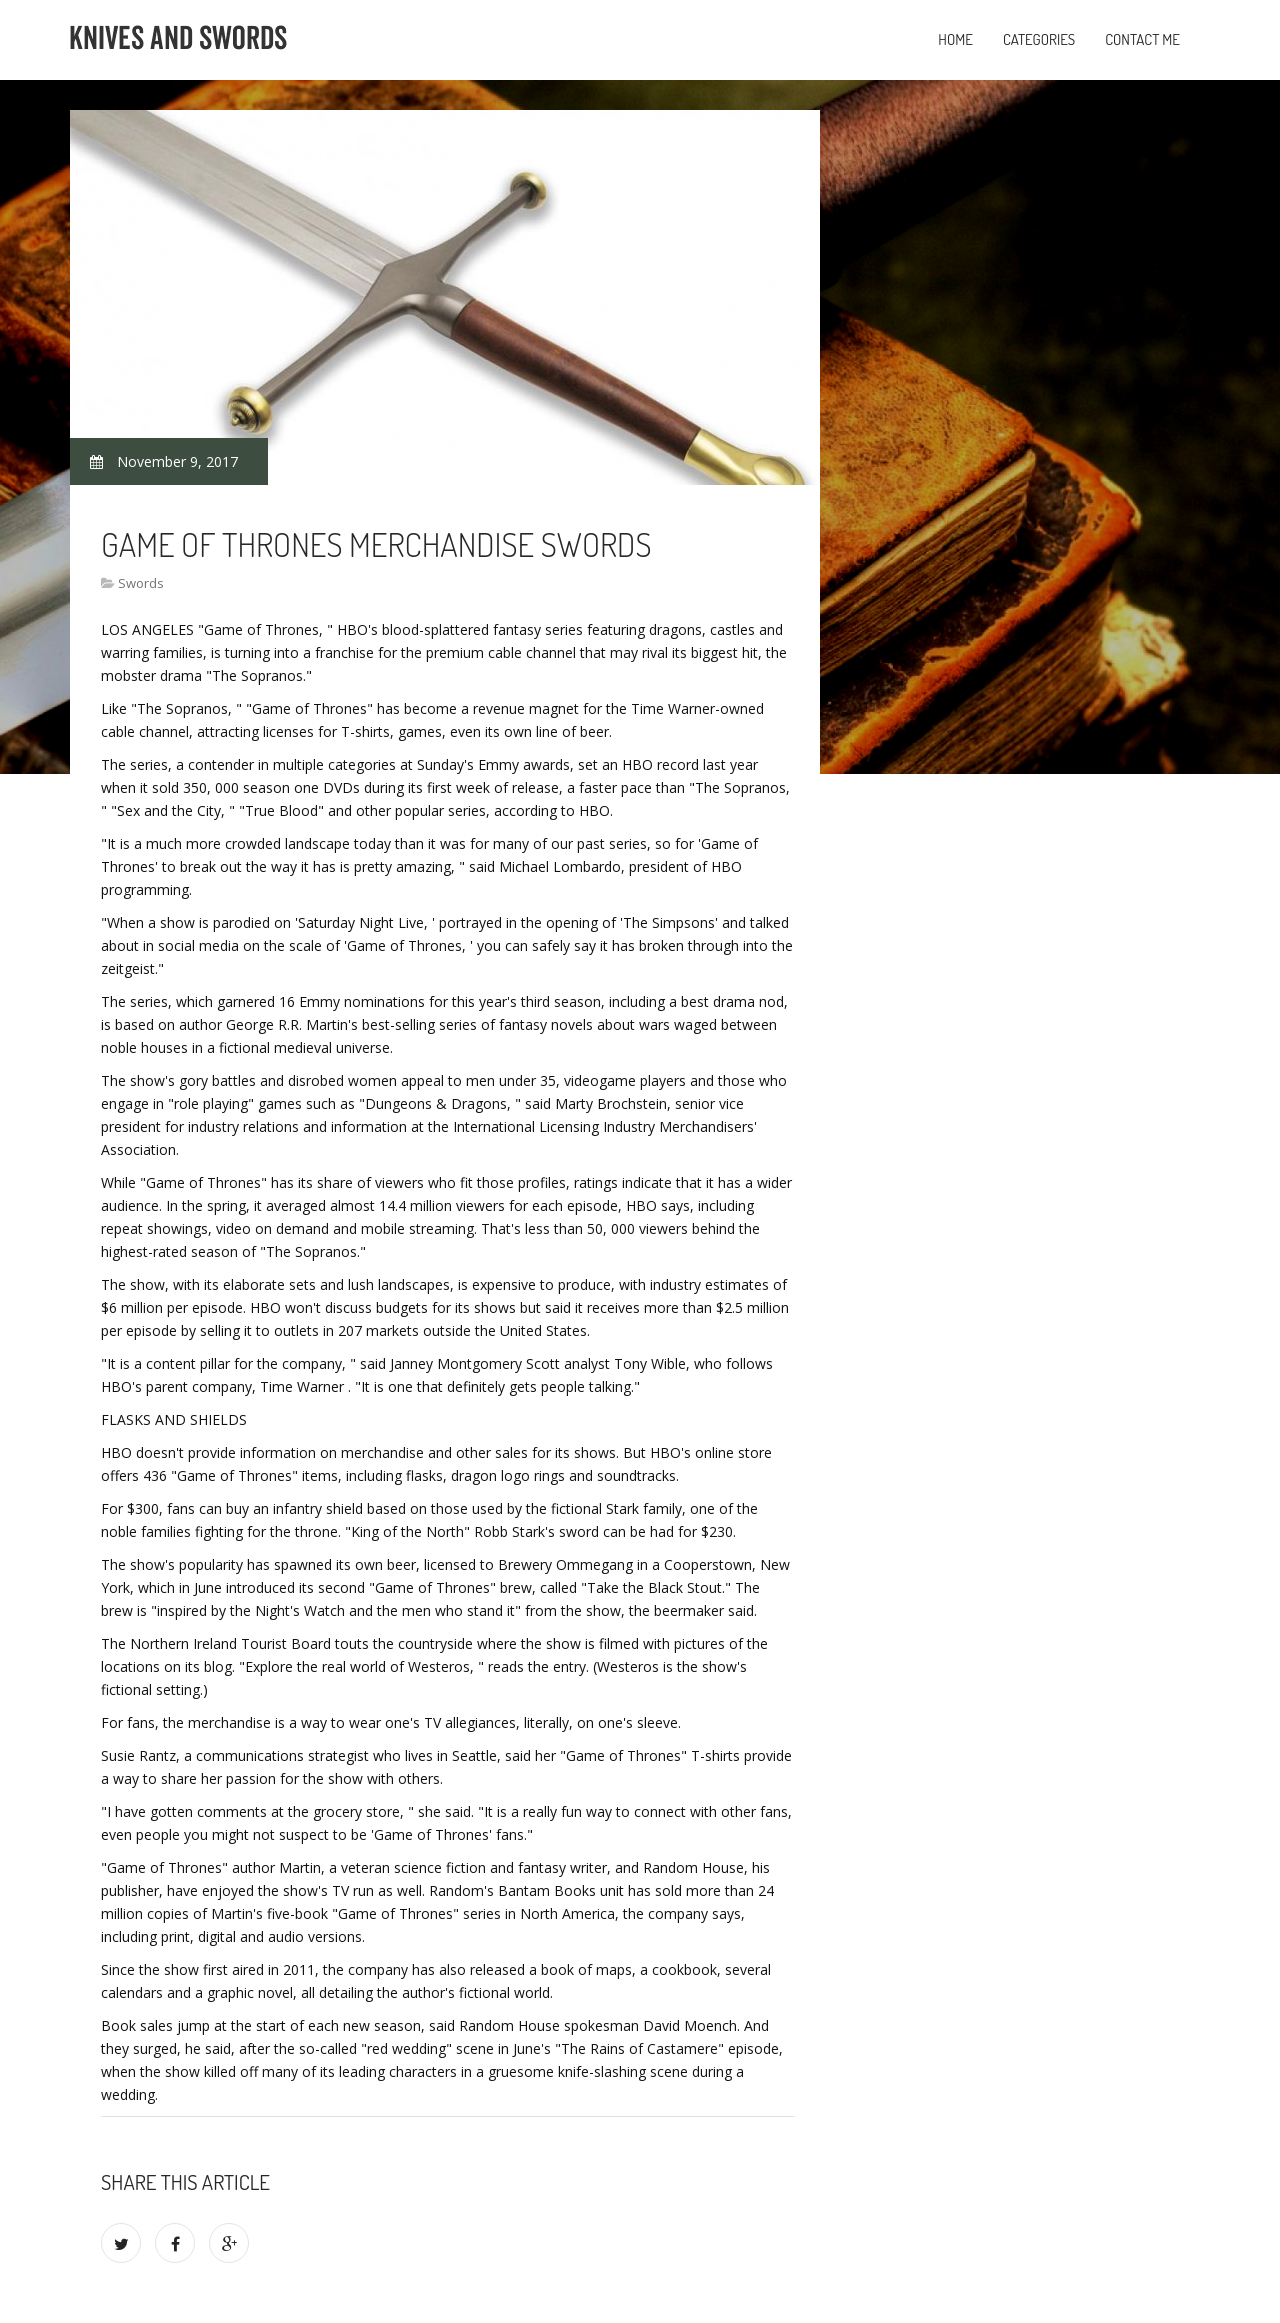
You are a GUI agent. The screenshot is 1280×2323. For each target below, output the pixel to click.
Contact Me (1142, 39)
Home (955, 39)
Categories (1039, 39)
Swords (141, 583)
